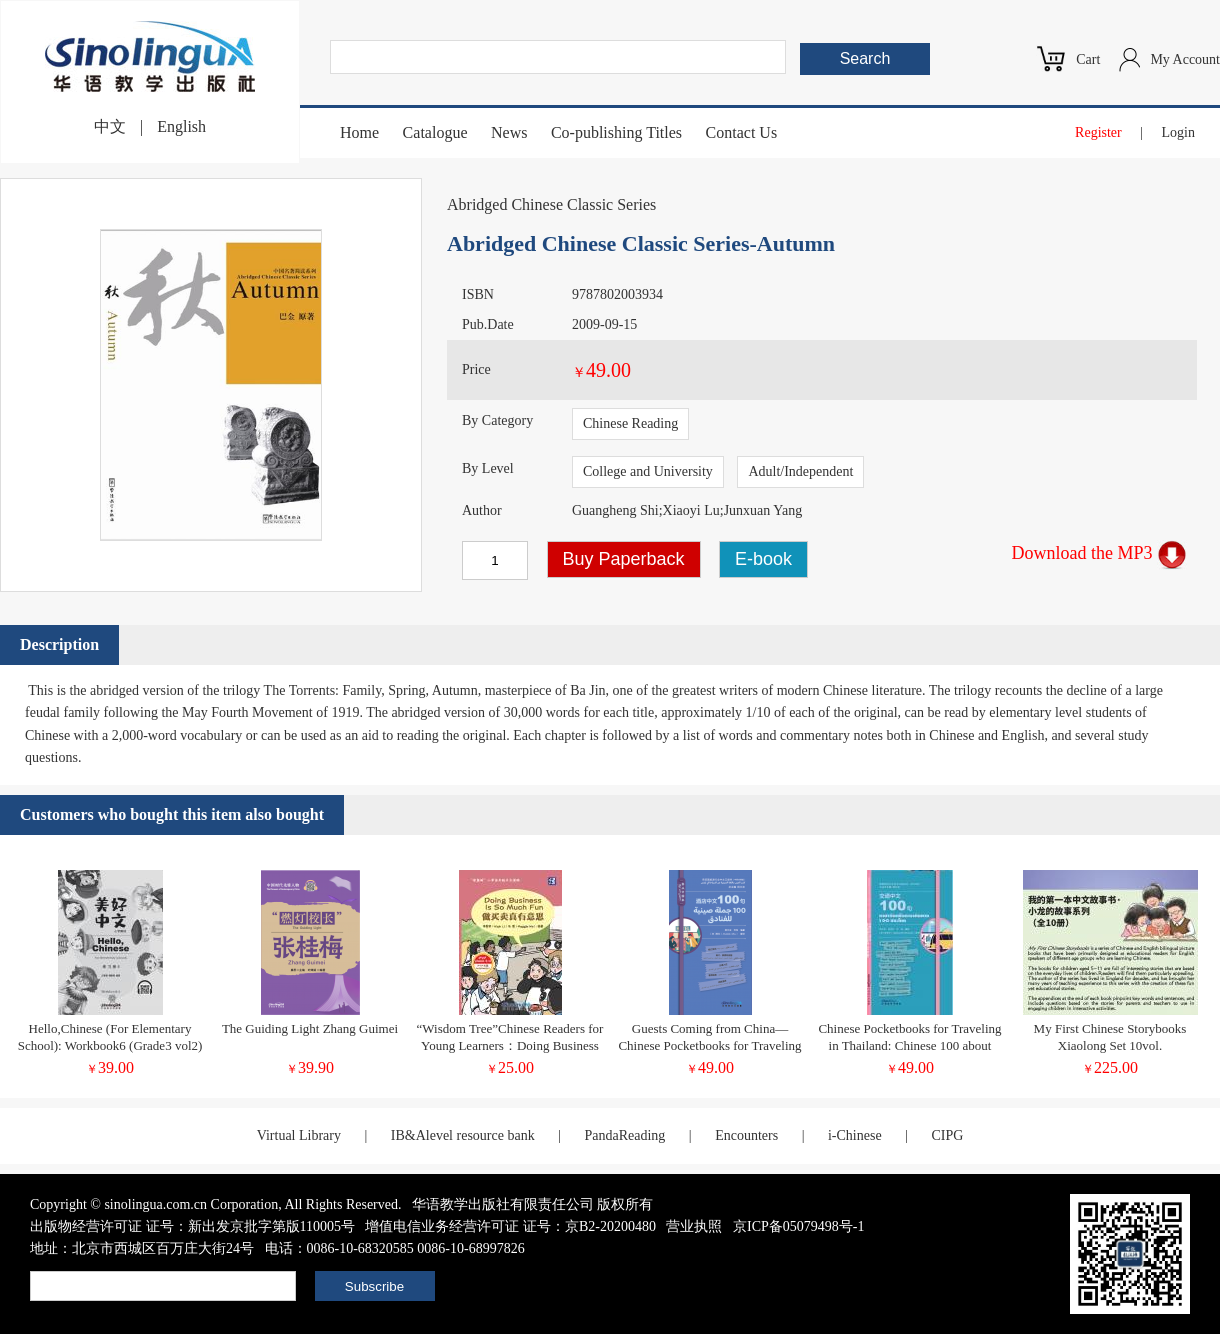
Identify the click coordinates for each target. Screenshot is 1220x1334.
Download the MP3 (1100, 553)
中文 (110, 126)
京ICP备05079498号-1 (798, 1226)
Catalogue (435, 132)
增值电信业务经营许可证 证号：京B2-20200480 (510, 1226)
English (181, 126)
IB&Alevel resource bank (463, 1135)
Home (359, 132)
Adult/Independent (800, 471)
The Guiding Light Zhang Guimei (310, 1028)
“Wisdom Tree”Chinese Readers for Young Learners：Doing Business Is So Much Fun (510, 1045)
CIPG (947, 1135)
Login (1178, 132)
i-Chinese (855, 1135)
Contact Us (742, 132)
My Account (1185, 59)
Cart (1088, 59)
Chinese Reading (630, 423)
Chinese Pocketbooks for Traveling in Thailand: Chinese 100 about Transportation (909, 1045)
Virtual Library (299, 1135)
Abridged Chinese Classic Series (551, 204)
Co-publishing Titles (616, 132)
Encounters (746, 1135)
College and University (648, 471)
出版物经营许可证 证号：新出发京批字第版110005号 (192, 1226)
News (509, 132)
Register (1098, 132)
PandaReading (624, 1135)
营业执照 (694, 1226)
